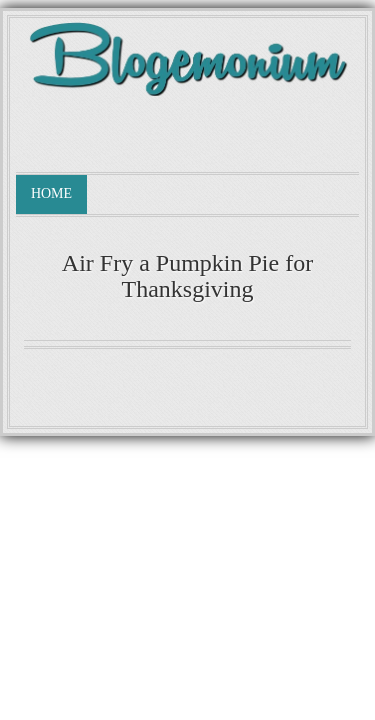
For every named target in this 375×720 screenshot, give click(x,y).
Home (51, 193)
